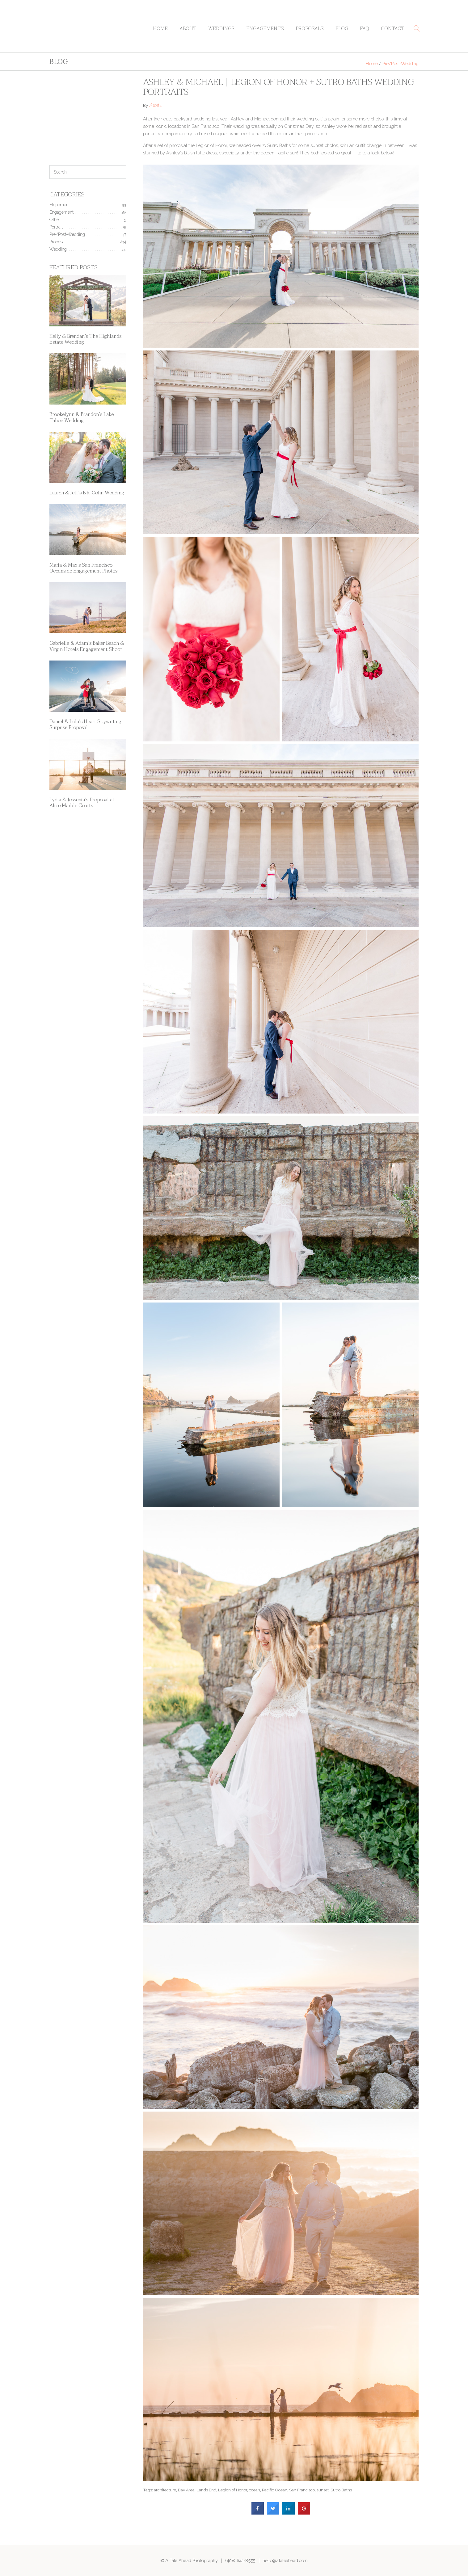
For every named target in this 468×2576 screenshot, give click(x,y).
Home (160, 28)
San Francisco (302, 2489)
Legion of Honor (232, 2489)
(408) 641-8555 (240, 2560)
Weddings (221, 28)
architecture (165, 2489)
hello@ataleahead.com (285, 2560)
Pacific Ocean (274, 2489)
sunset (323, 2489)
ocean (254, 2489)
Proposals (310, 28)
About (187, 28)
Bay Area (186, 2489)
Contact (392, 28)
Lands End (206, 2489)
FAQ (364, 28)
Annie (155, 106)
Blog (341, 28)
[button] (417, 28)
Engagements (265, 28)
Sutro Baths (341, 2489)
